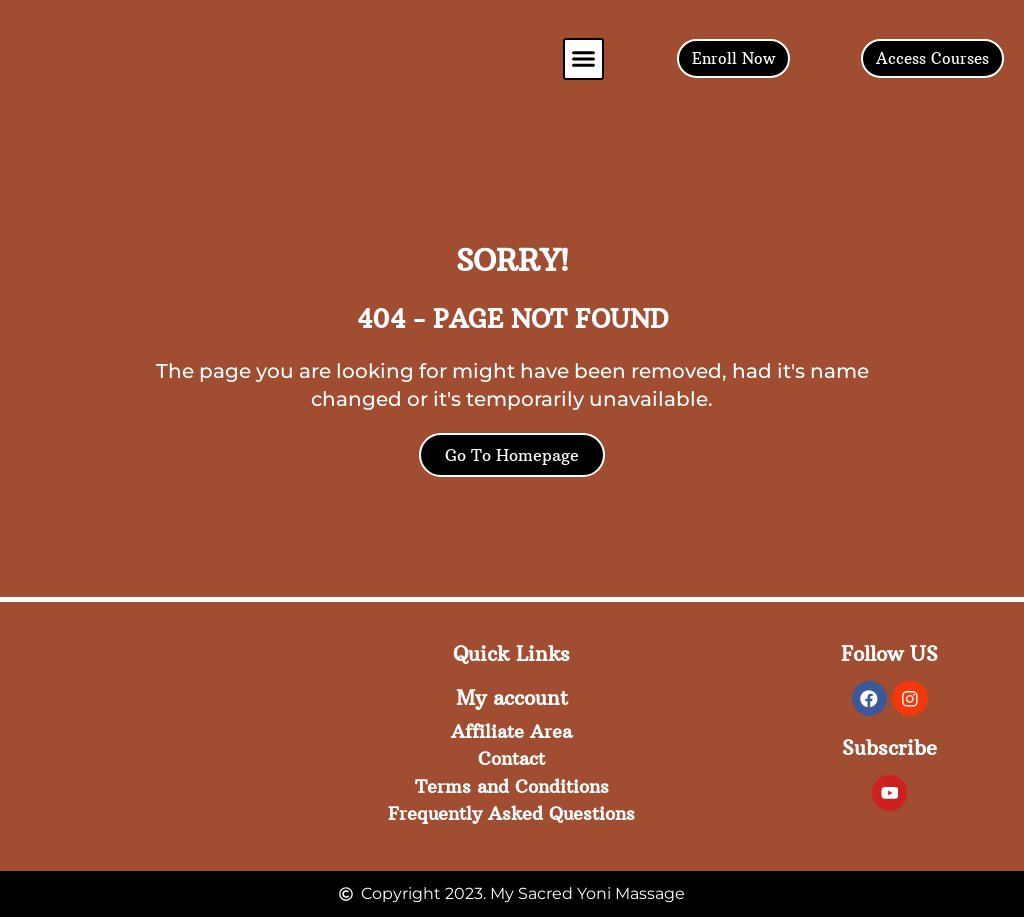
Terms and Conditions (512, 785)
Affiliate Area (511, 730)
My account (512, 697)
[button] (584, 59)
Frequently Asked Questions (511, 813)
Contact (511, 757)
